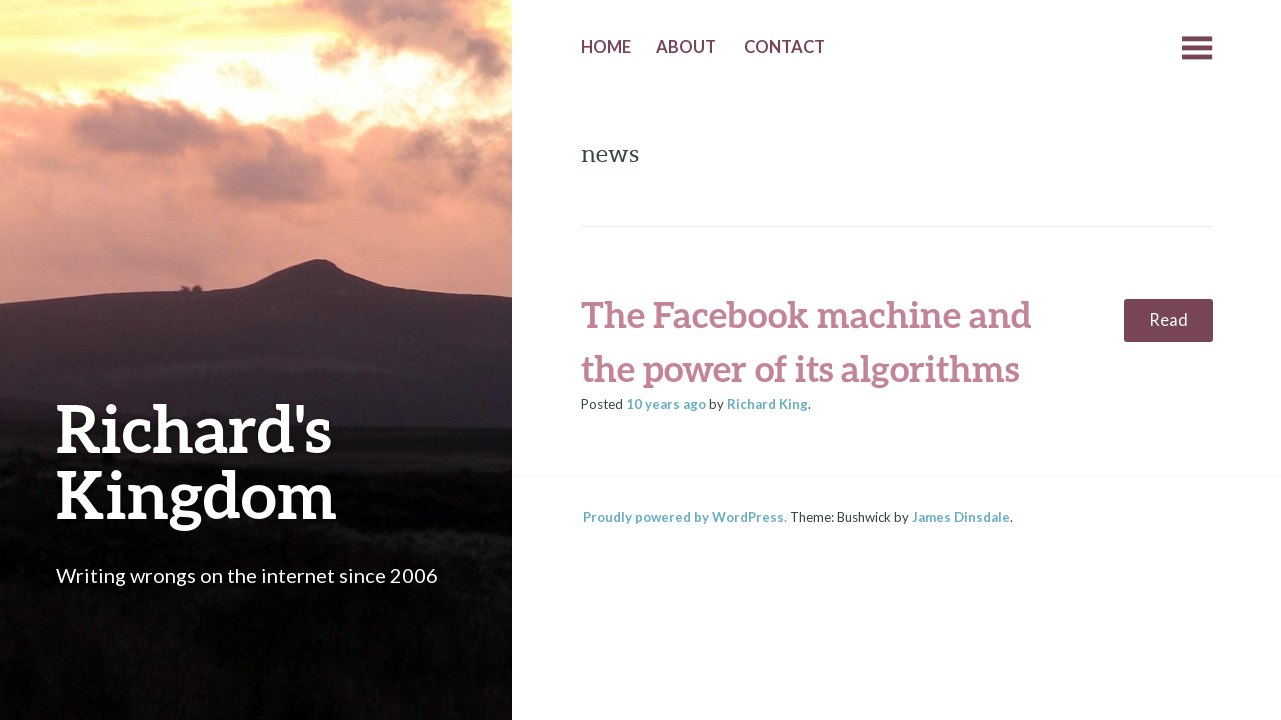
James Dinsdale (961, 517)
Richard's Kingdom (196, 460)
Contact (784, 47)
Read (1168, 320)
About (686, 47)
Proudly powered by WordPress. (685, 517)
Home (606, 47)
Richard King (767, 404)
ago (666, 404)
